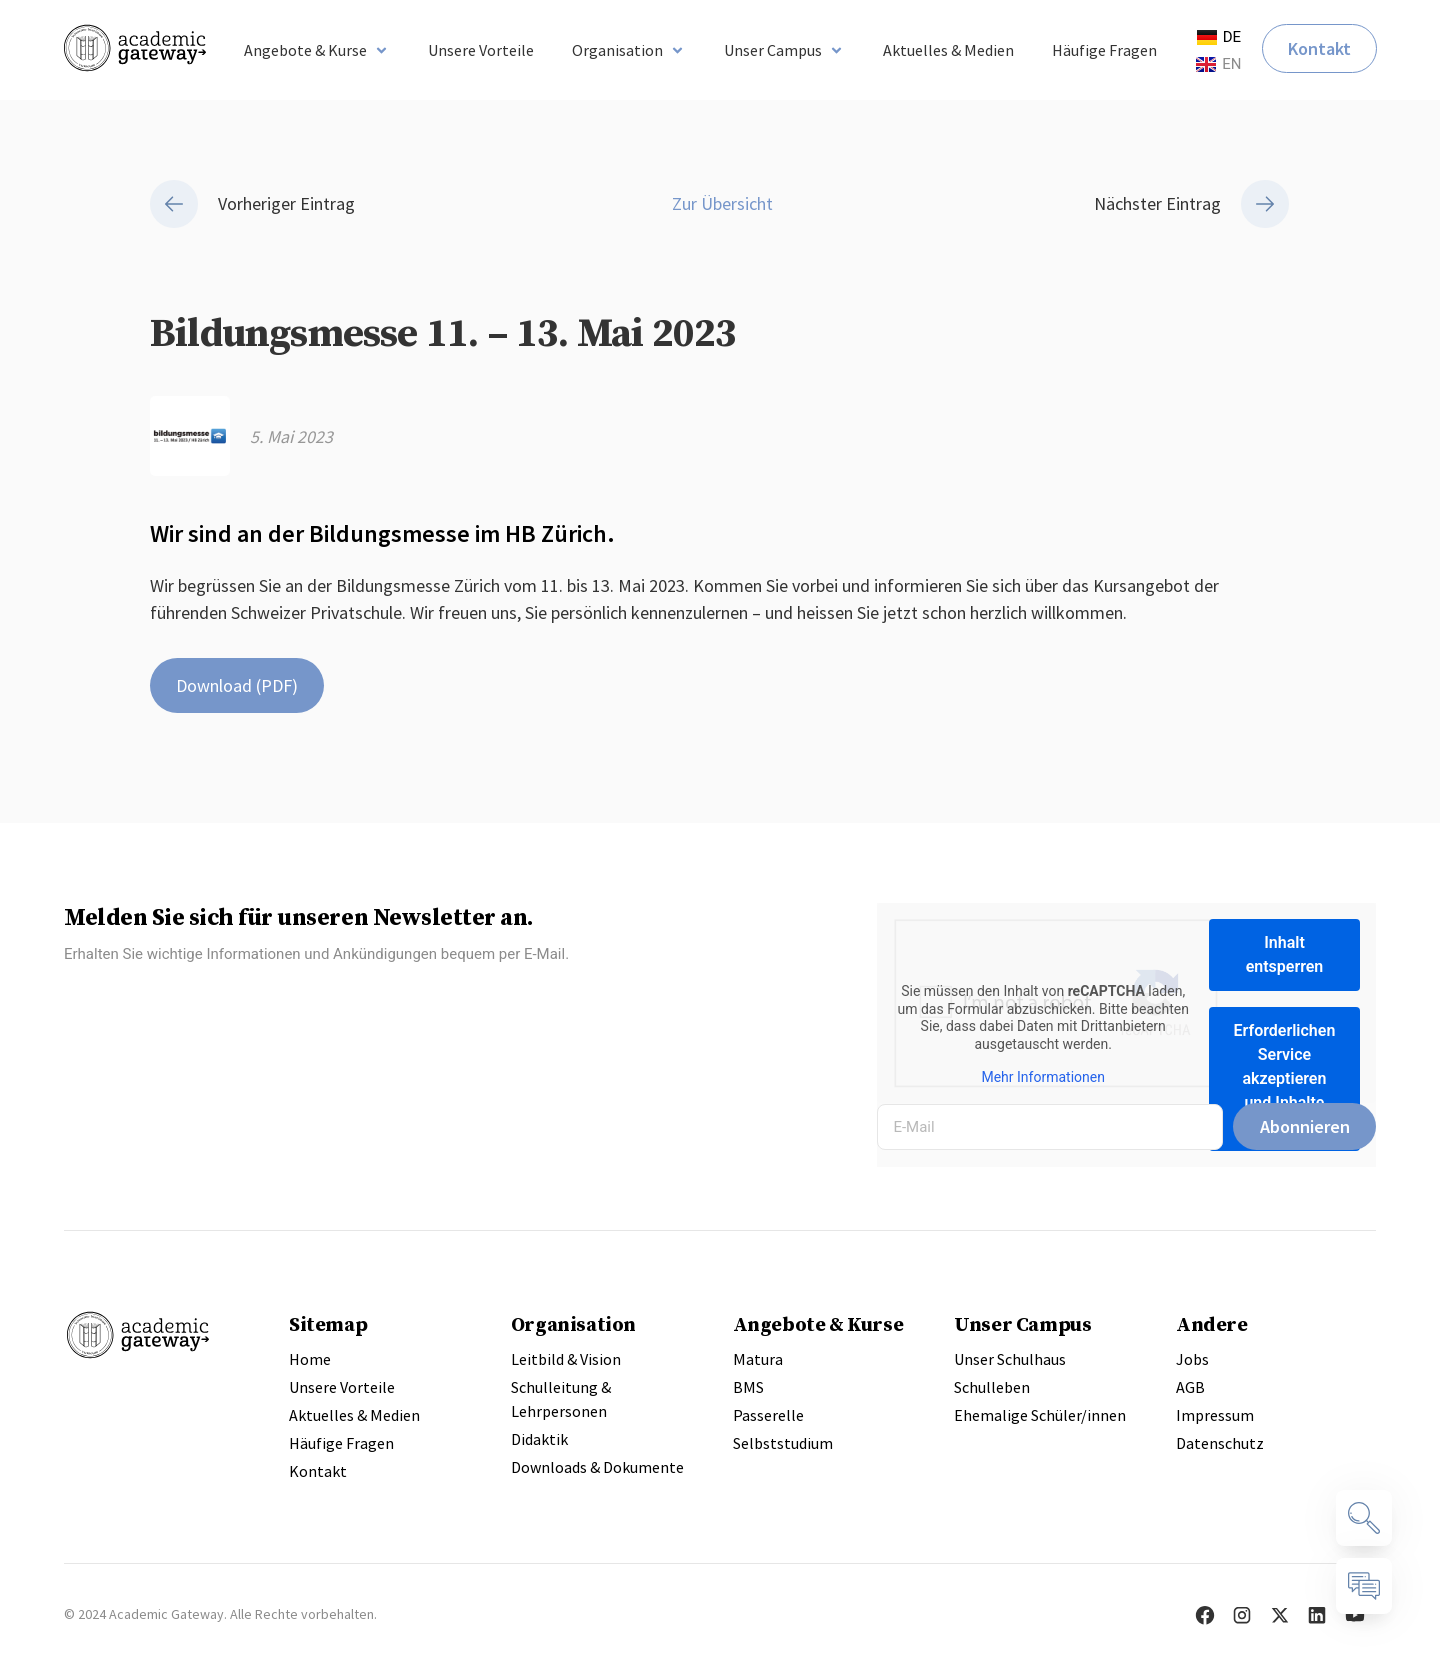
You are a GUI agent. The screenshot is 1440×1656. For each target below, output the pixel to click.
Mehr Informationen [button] (1043, 1077)
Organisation (573, 1324)
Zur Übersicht (720, 203)
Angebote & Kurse (818, 1324)
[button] (317, 50)
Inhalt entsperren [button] (1285, 954)
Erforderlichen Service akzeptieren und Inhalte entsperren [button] (1285, 1078)
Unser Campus (1022, 1324)
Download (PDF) (237, 685)
